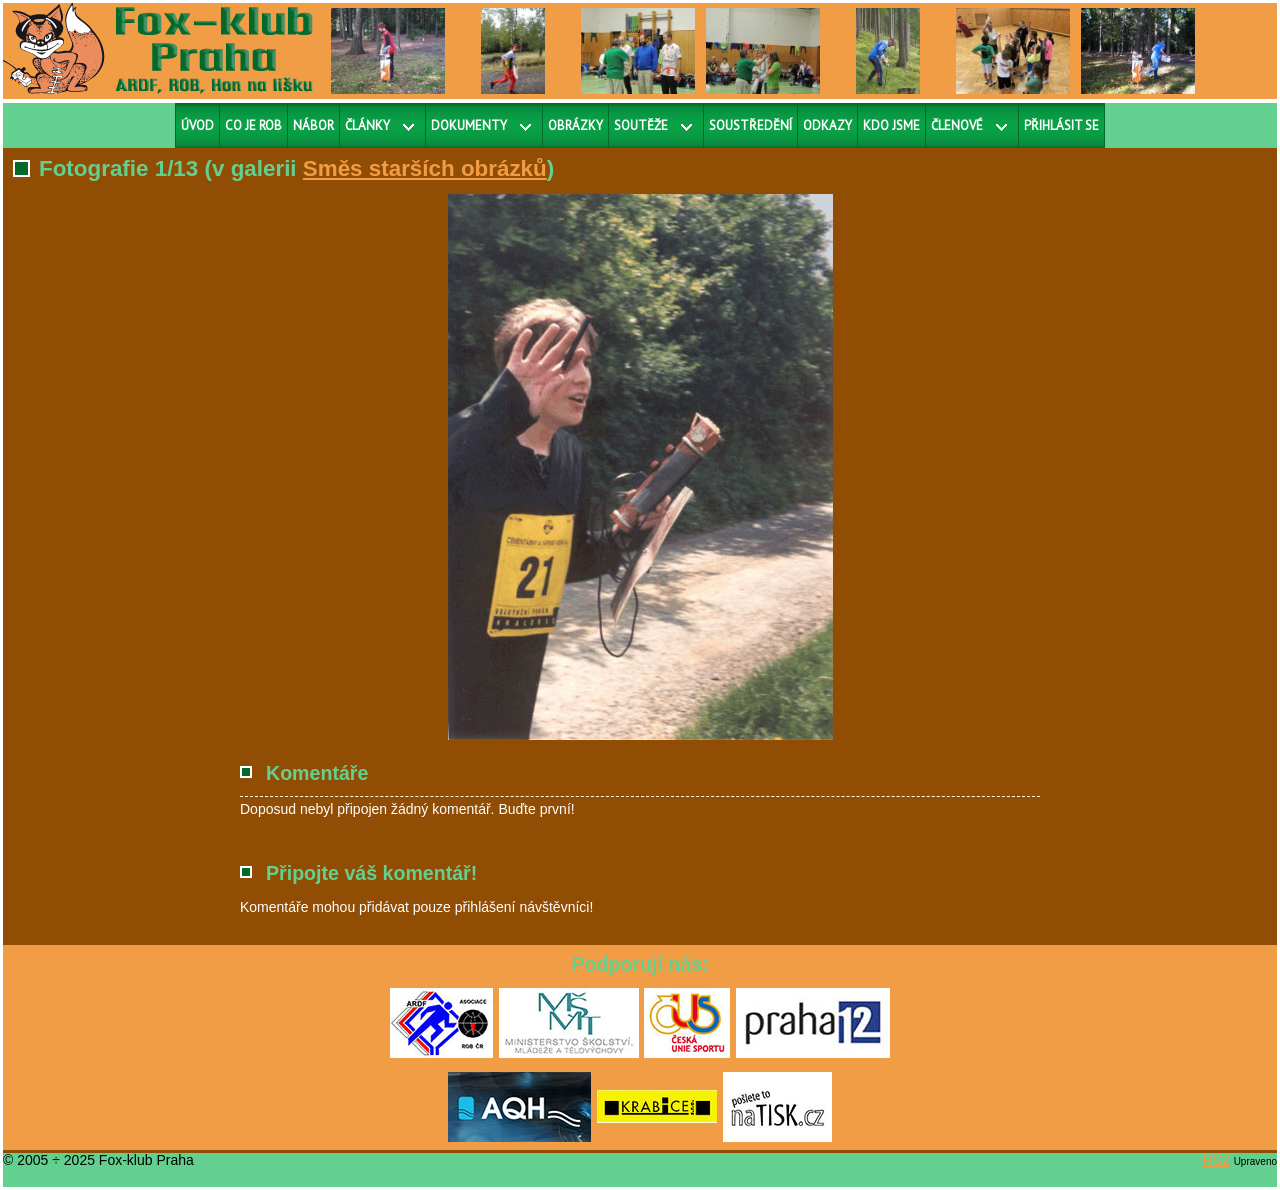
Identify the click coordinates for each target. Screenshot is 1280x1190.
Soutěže (641, 125)
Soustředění (750, 125)
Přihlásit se (1061, 125)
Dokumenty (469, 125)
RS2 (1216, 1160)
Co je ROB (253, 125)
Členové (957, 125)
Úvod (197, 125)
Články (367, 125)
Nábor (313, 125)
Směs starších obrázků (425, 168)
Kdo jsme (891, 125)
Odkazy (827, 125)
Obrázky (575, 125)
